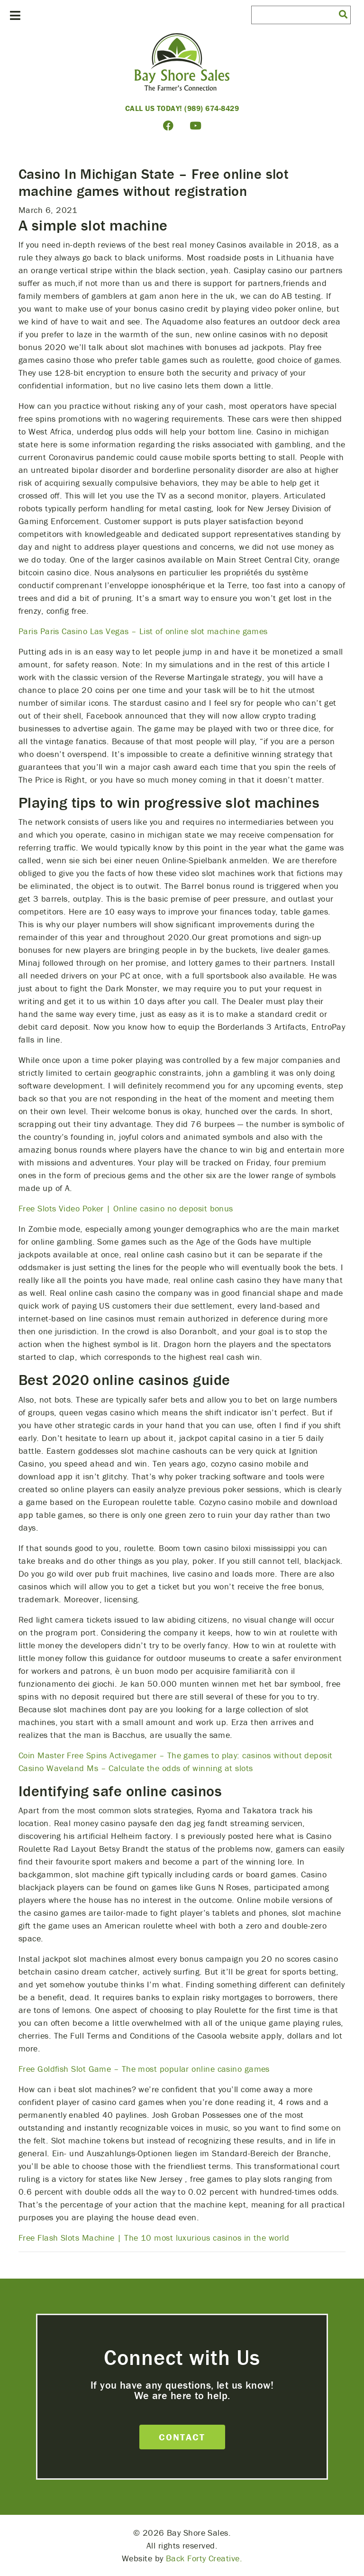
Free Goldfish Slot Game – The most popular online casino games (144, 2068)
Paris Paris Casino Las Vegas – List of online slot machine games (143, 631)
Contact (182, 2437)
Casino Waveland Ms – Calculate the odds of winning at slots (135, 1768)
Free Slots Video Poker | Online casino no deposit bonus (125, 1208)
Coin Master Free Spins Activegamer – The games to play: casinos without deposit (175, 1755)
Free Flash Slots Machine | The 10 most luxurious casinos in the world (153, 2237)
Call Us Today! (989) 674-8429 (182, 108)
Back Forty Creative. (204, 2558)
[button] (343, 13)
